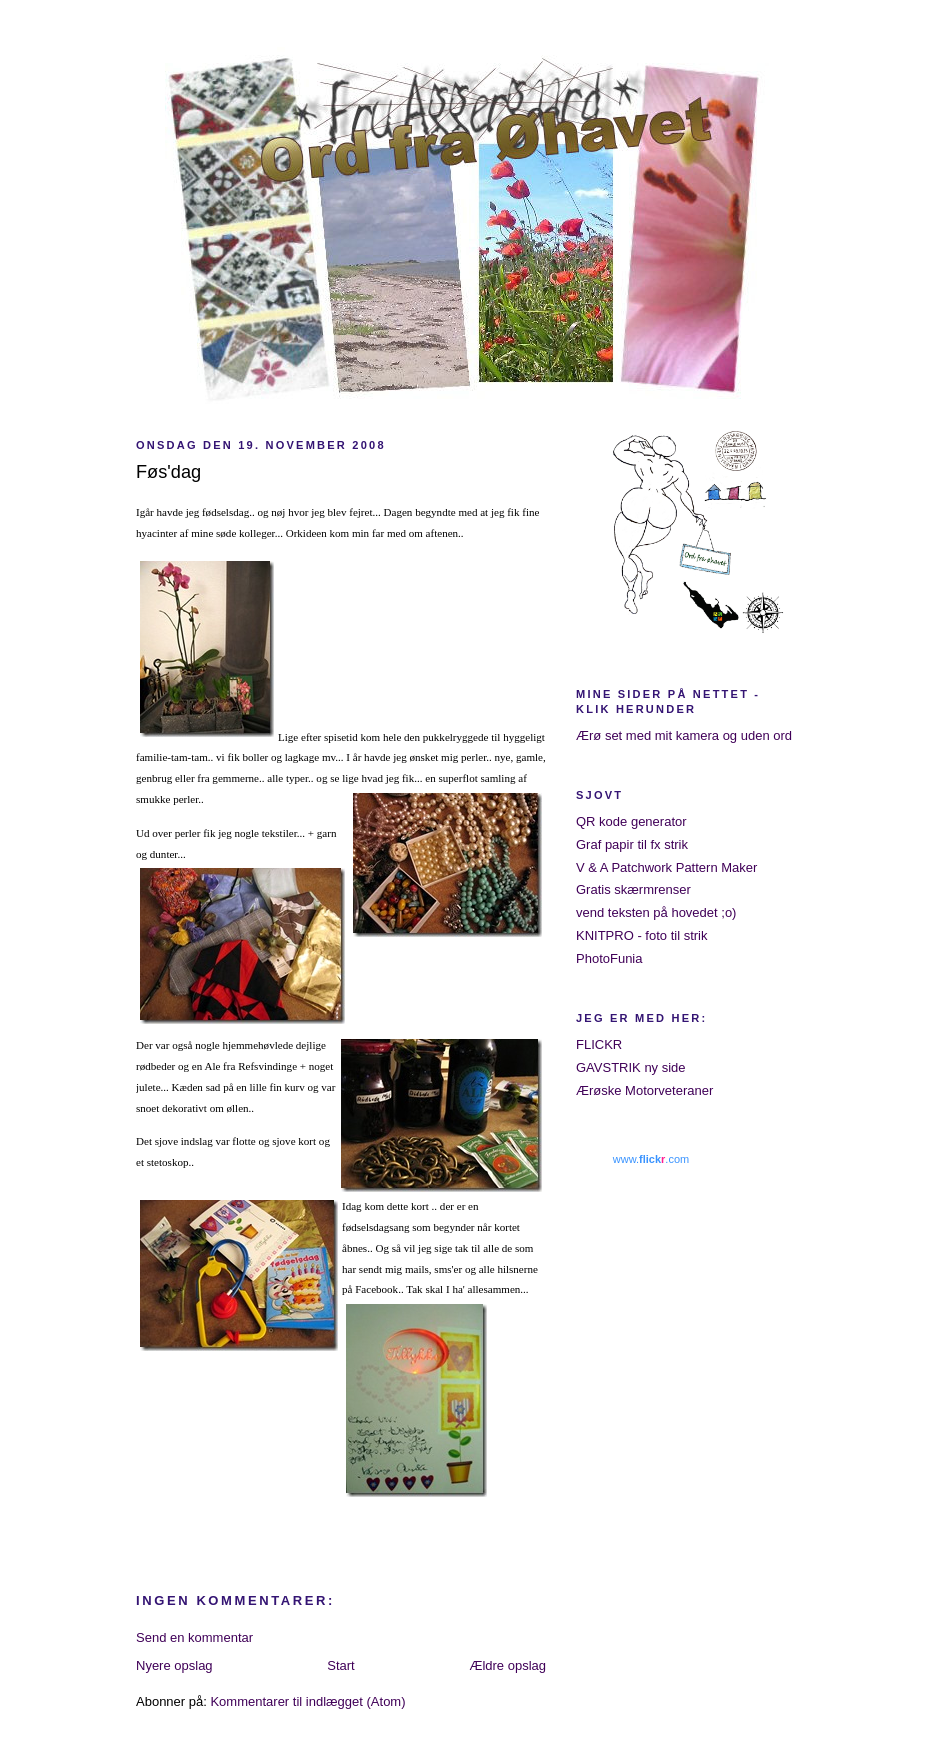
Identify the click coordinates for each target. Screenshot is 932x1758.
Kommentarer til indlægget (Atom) (307, 1701)
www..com (651, 1159)
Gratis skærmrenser (633, 889)
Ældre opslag (507, 1665)
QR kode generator (631, 821)
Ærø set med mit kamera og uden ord (684, 735)
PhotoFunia (609, 958)
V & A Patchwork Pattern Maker (666, 867)
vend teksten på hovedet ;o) (656, 912)
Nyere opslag (174, 1665)
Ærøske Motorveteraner (644, 1090)
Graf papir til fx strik (632, 844)
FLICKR (599, 1044)
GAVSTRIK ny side (631, 1067)
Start (340, 1665)
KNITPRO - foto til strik (641, 935)
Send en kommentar (194, 1637)
